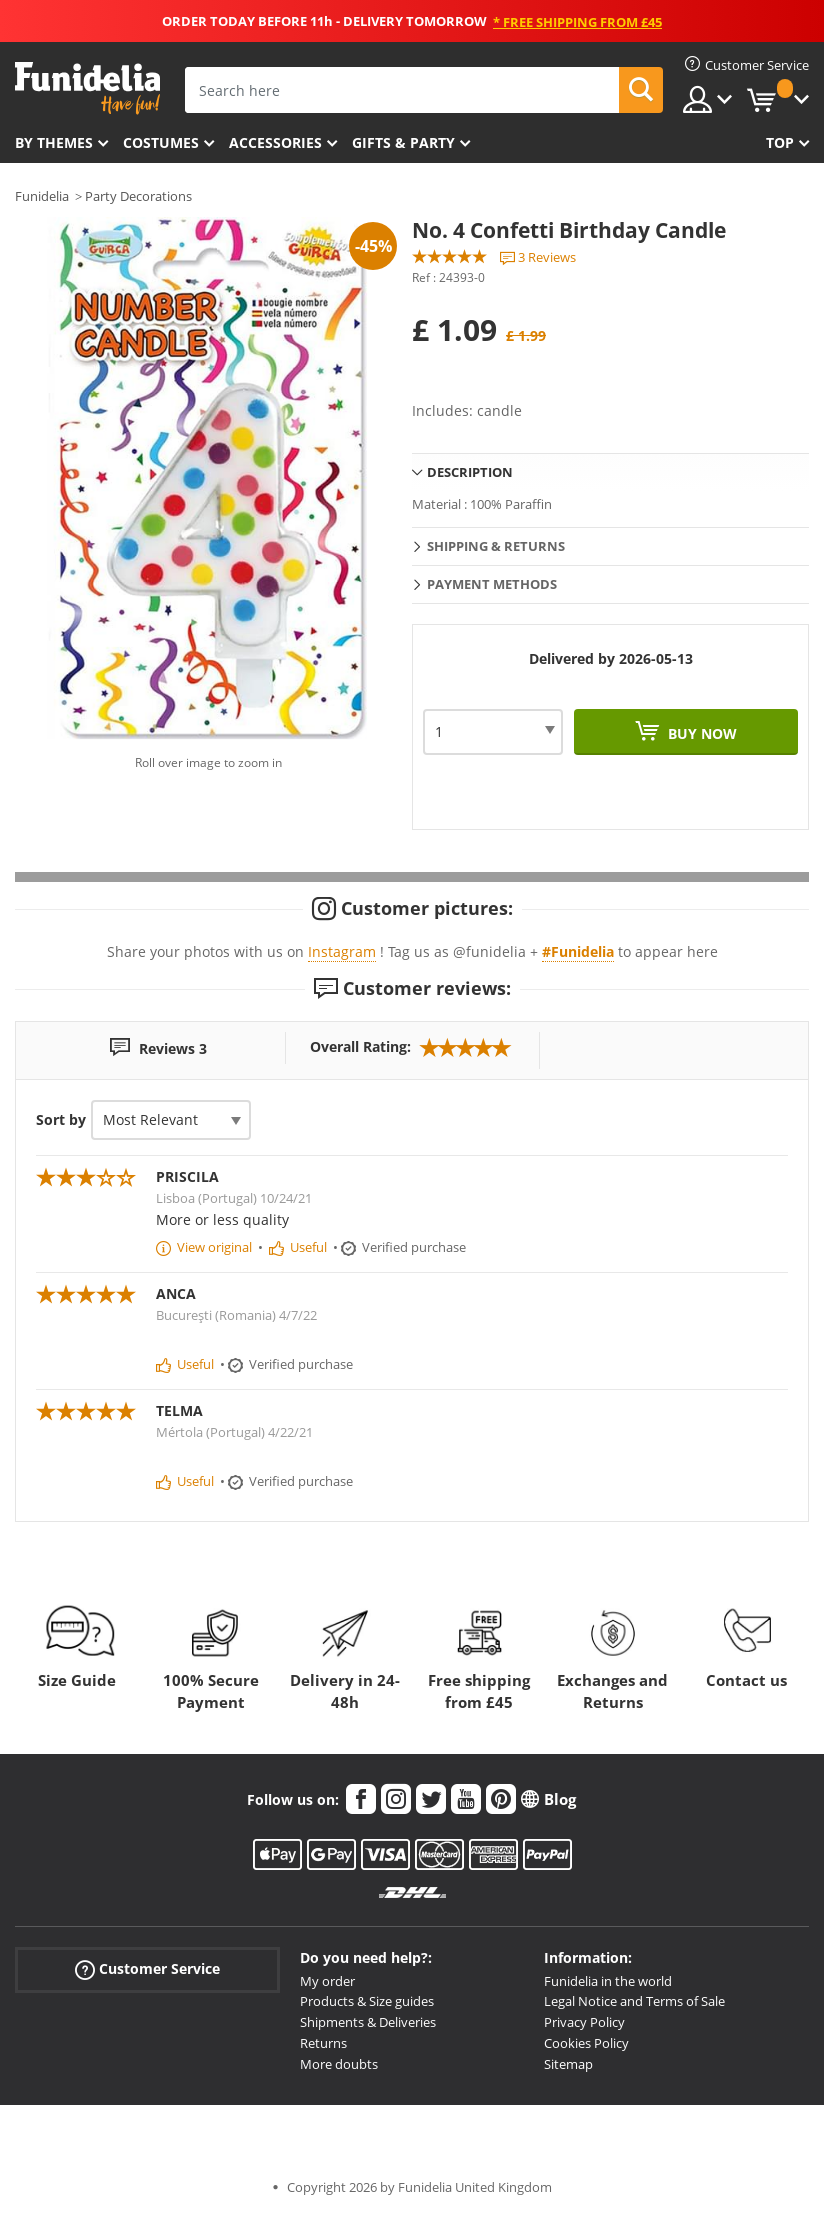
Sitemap (568, 2064)
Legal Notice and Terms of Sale (634, 2001)
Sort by (61, 1119)
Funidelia (42, 196)
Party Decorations (138, 196)
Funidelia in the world (608, 1981)
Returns (323, 2043)
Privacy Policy (584, 2022)
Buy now (700, 733)
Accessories (275, 142)
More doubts (339, 2064)
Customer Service (147, 1968)
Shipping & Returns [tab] (496, 546)
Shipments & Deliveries (368, 2022)
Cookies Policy (586, 2043)
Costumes (161, 142)
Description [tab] (470, 472)
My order (327, 1981)
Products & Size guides (367, 2001)
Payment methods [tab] (492, 584)
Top (780, 142)
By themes (54, 142)
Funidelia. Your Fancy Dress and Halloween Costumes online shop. (87, 88)
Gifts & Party (403, 142)
